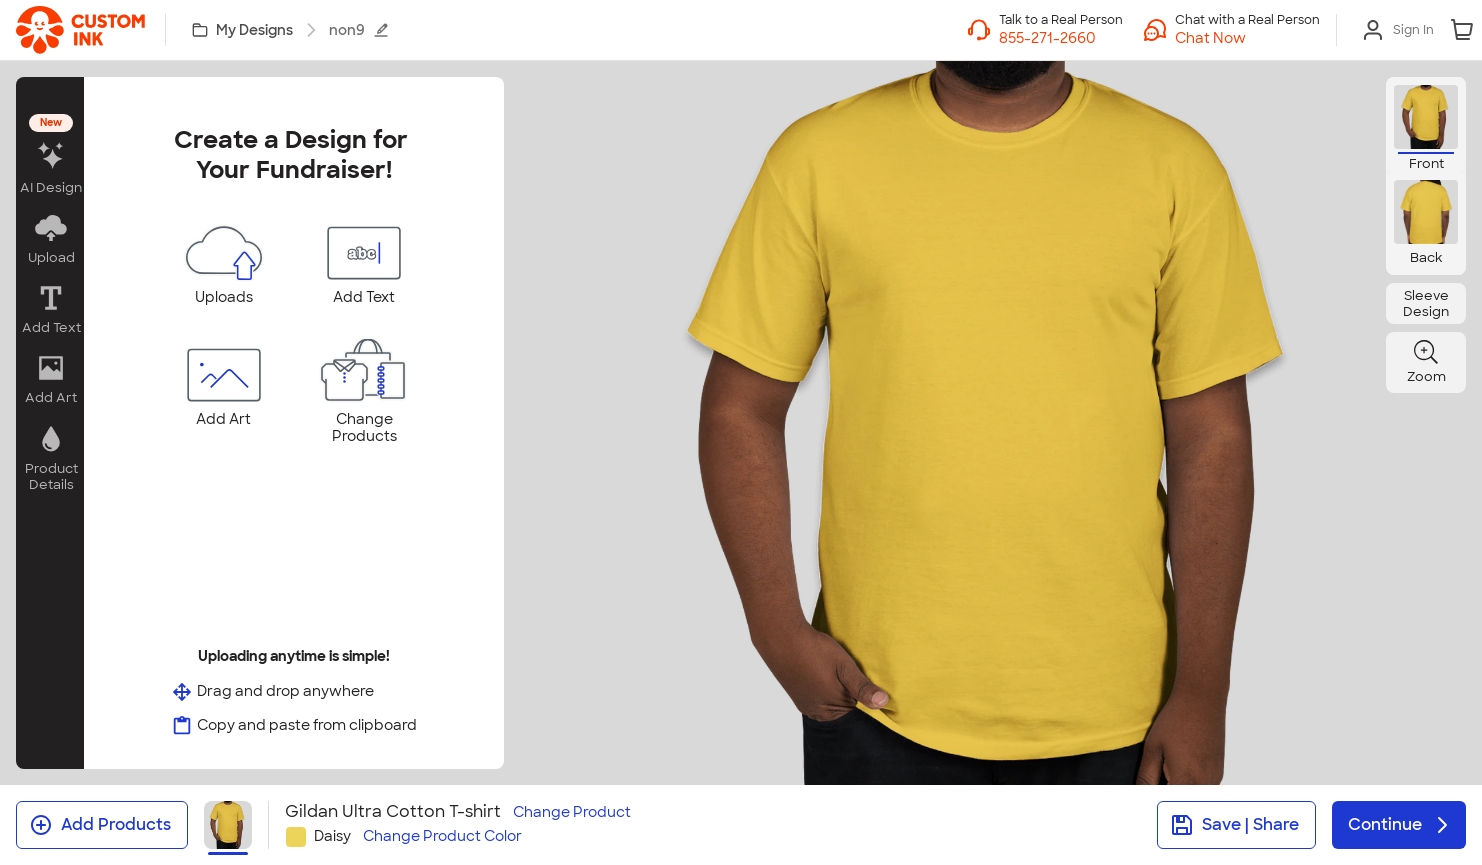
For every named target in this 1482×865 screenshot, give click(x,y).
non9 (359, 30)
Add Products (100, 825)
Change (572, 812)
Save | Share (1234, 825)
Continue (1401, 825)
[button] (1247, 38)
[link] (80, 30)
